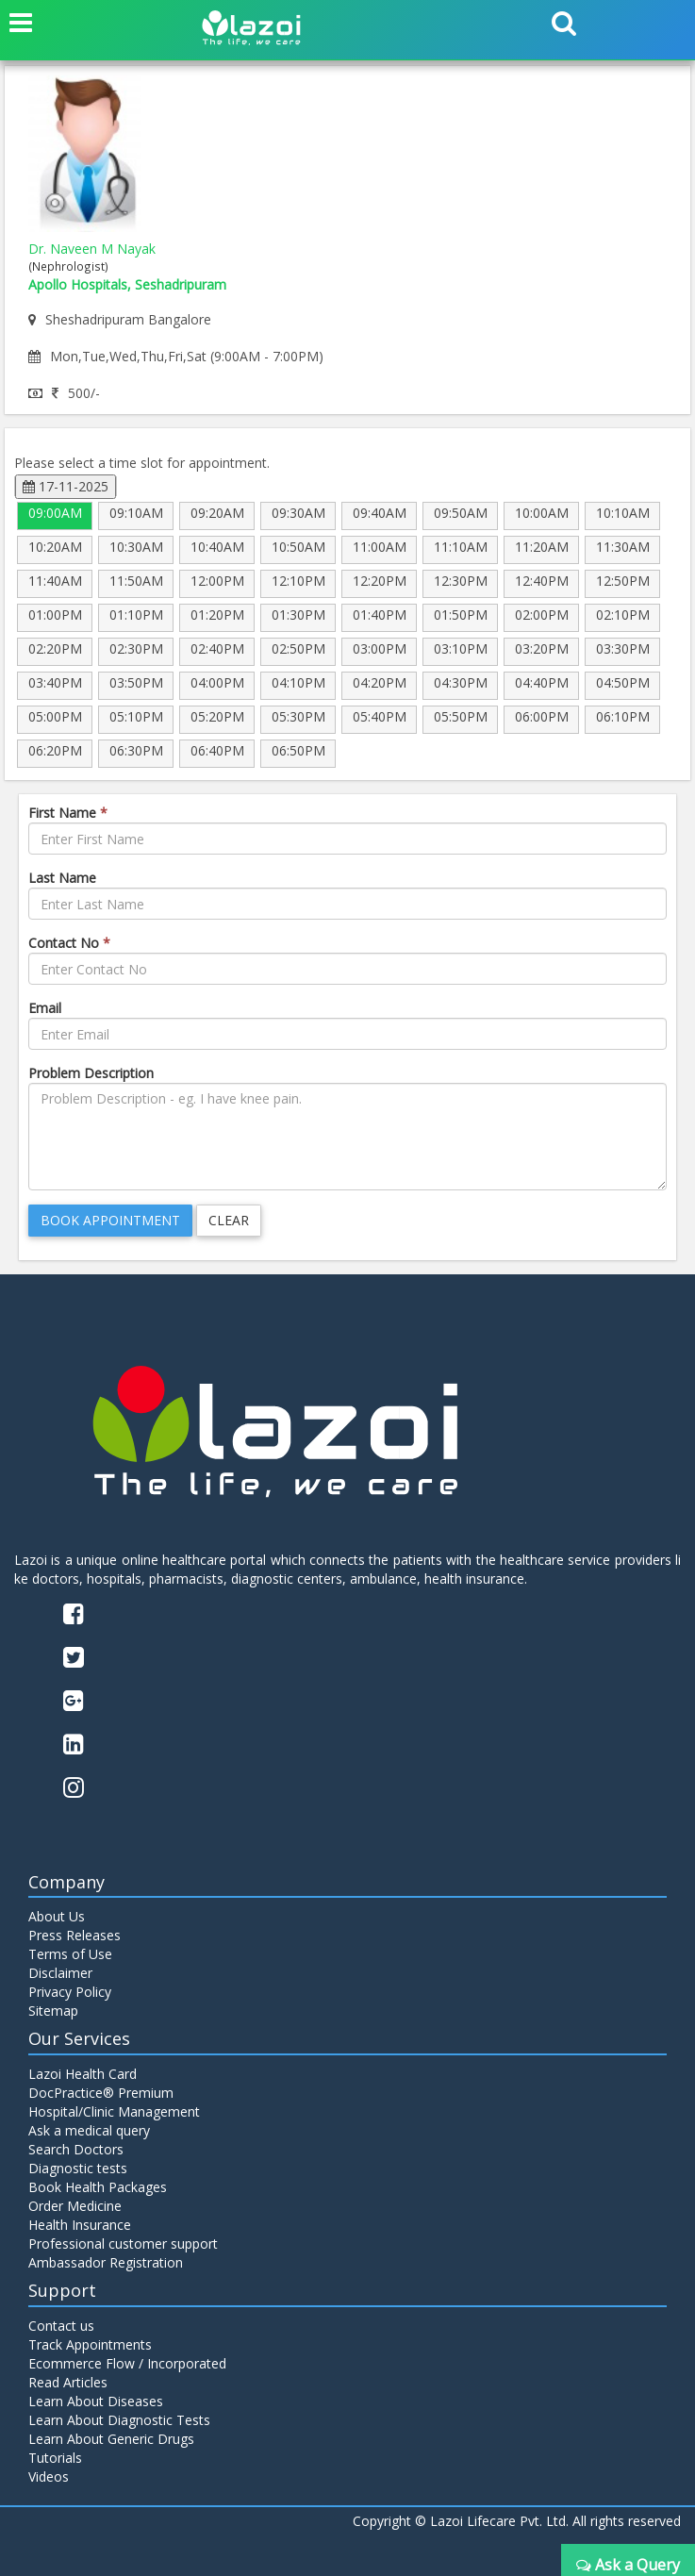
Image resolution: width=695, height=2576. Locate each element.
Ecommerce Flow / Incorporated (127, 2363)
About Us (56, 1916)
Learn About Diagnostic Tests (119, 2420)
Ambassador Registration (105, 2262)
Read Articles (68, 2382)
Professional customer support (123, 2243)
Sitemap (53, 2010)
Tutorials (55, 2458)
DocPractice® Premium (101, 2093)
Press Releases (74, 1935)
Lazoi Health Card (82, 2074)
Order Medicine (75, 2206)
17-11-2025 (65, 486)
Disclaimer (60, 1973)
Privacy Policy (69, 1992)
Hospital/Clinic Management (114, 2111)
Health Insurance (79, 2225)
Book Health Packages (97, 2187)
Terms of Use (70, 1954)
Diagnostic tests (77, 2168)
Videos (48, 2476)
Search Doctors (76, 2149)
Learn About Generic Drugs (111, 2439)
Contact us (61, 2326)
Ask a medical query (89, 2130)
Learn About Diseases (95, 2401)
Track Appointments (90, 2344)
